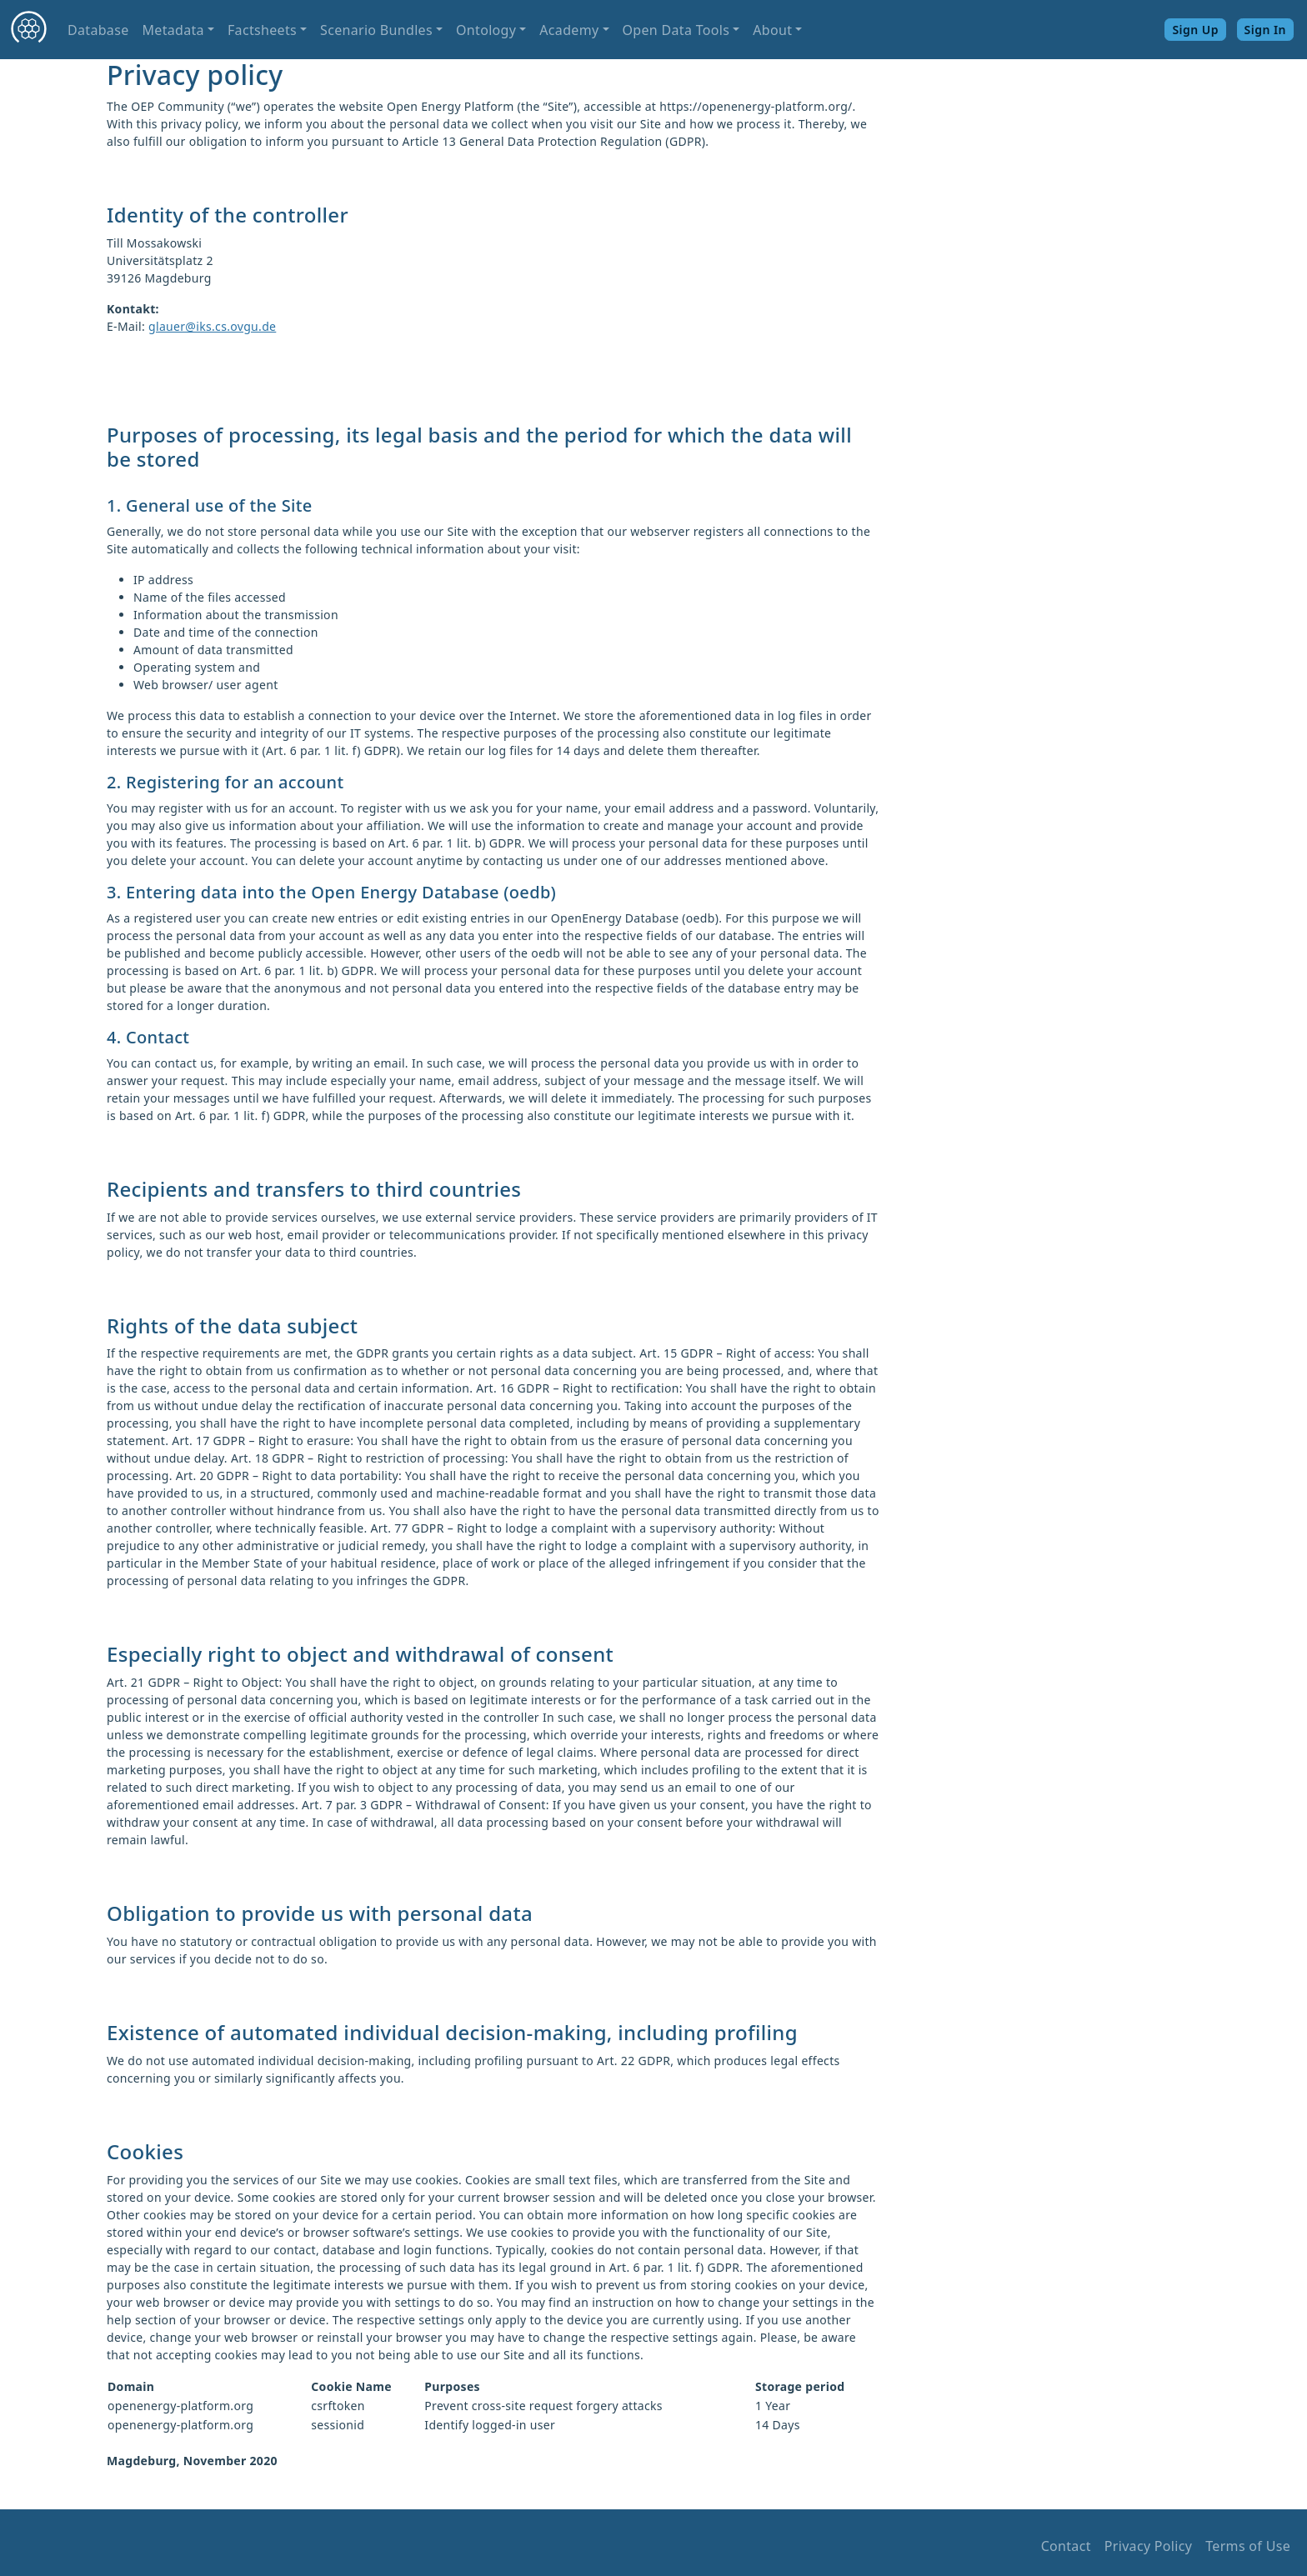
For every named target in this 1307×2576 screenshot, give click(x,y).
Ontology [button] (486, 30)
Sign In (1265, 30)
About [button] (772, 30)
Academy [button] (568, 30)
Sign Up (1195, 30)
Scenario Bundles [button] (376, 30)
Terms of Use (1247, 2546)
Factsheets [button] (262, 30)
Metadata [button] (172, 30)
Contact (1066, 2546)
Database (98, 30)
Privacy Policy (1148, 2546)
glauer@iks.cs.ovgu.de (212, 326)
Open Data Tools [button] (676, 30)
